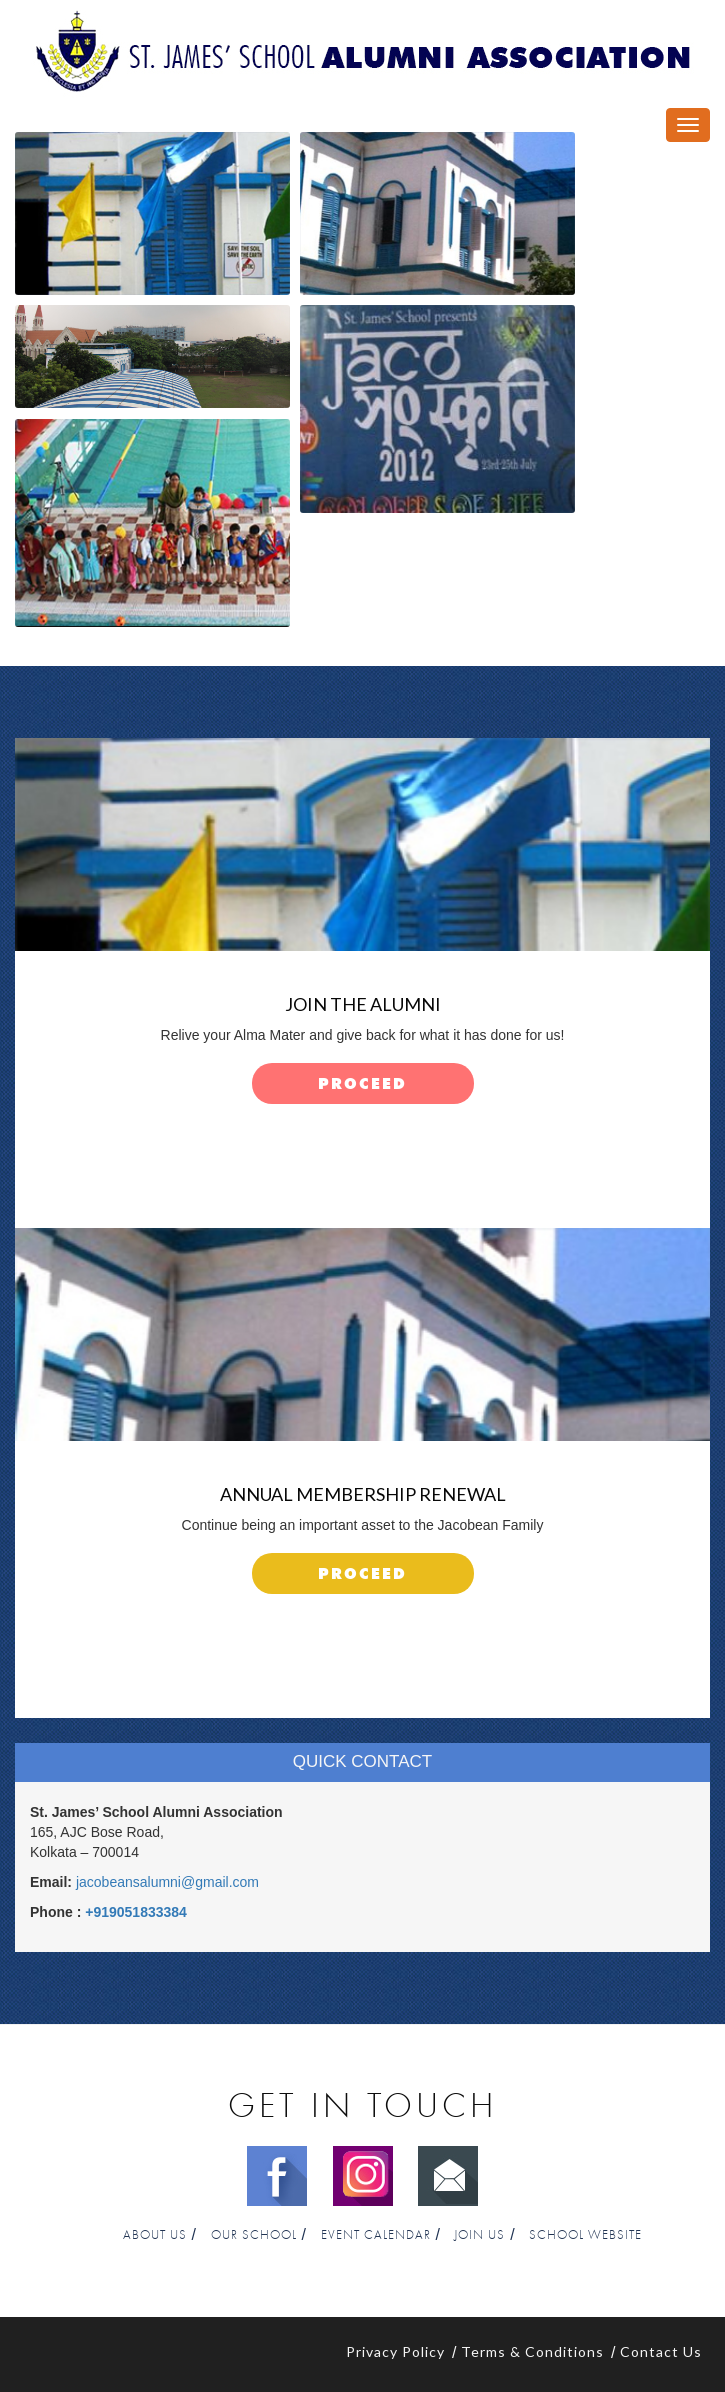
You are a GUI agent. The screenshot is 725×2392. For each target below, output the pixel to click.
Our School (254, 2235)
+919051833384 (136, 1912)
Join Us (479, 2235)
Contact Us (661, 2351)
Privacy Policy (395, 2351)
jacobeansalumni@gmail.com (167, 1882)
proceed (362, 1084)
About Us (155, 2235)
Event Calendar (376, 2235)
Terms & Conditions (532, 2351)
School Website (585, 2235)
